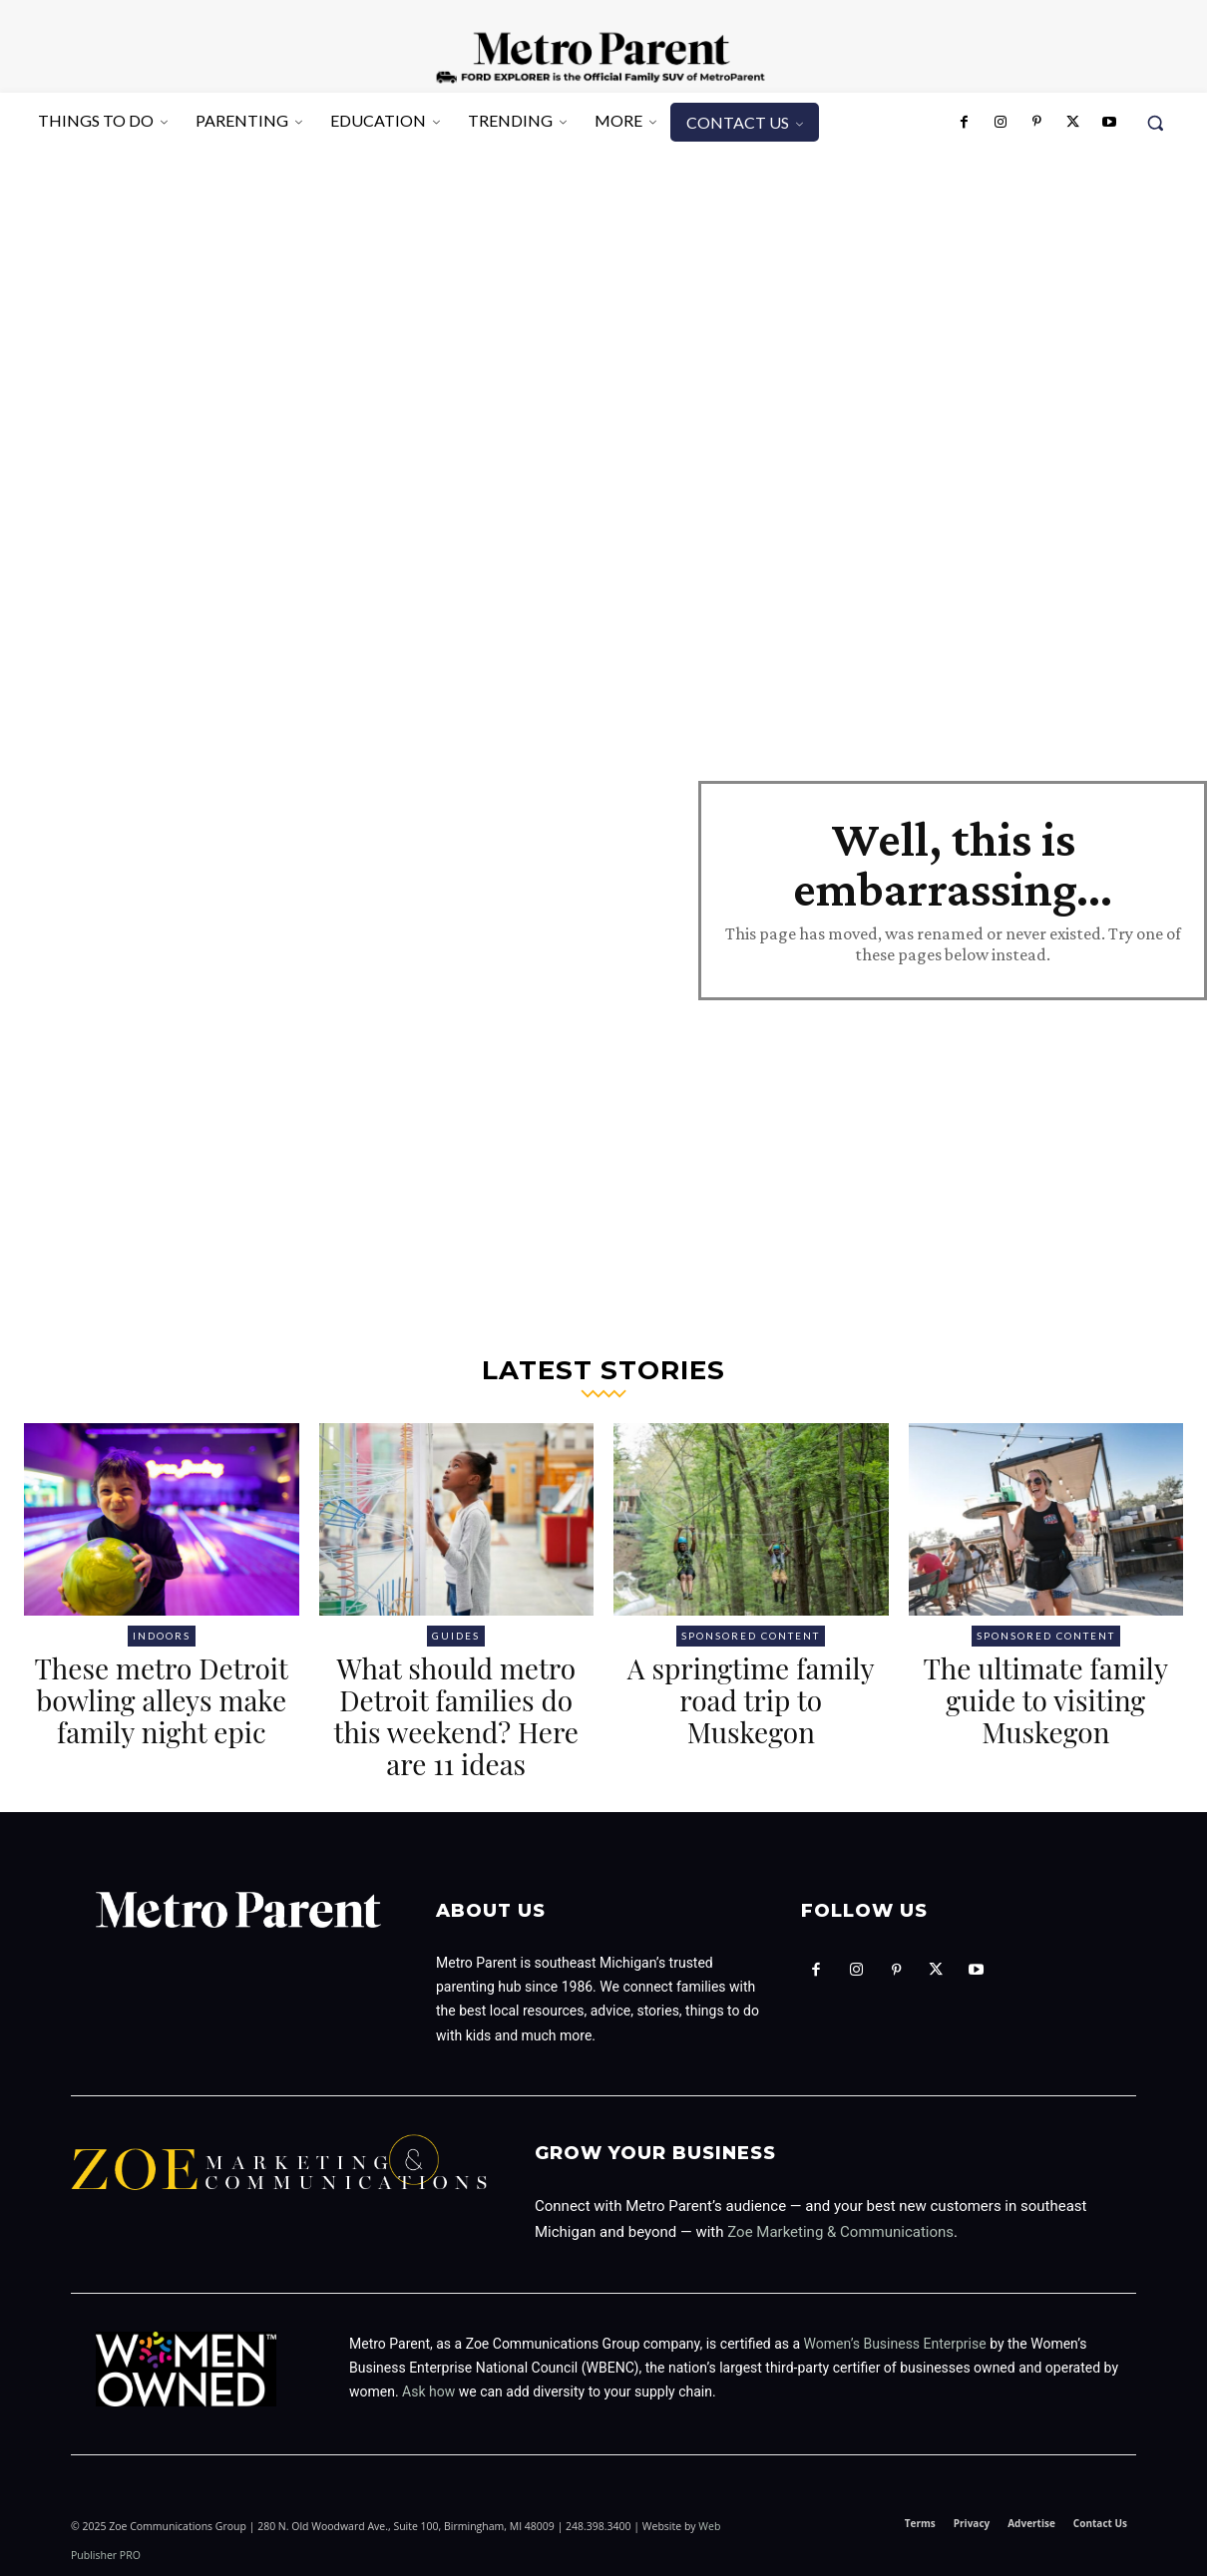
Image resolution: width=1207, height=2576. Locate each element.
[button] (1155, 123)
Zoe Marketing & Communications (840, 2232)
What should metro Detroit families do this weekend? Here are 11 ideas (456, 1716)
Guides (456, 1636)
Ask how (428, 2392)
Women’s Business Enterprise (895, 2344)
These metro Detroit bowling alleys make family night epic (161, 1700)
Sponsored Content (750, 1636)
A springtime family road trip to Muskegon (751, 1700)
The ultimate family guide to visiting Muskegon (1045, 1700)
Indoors (162, 1636)
